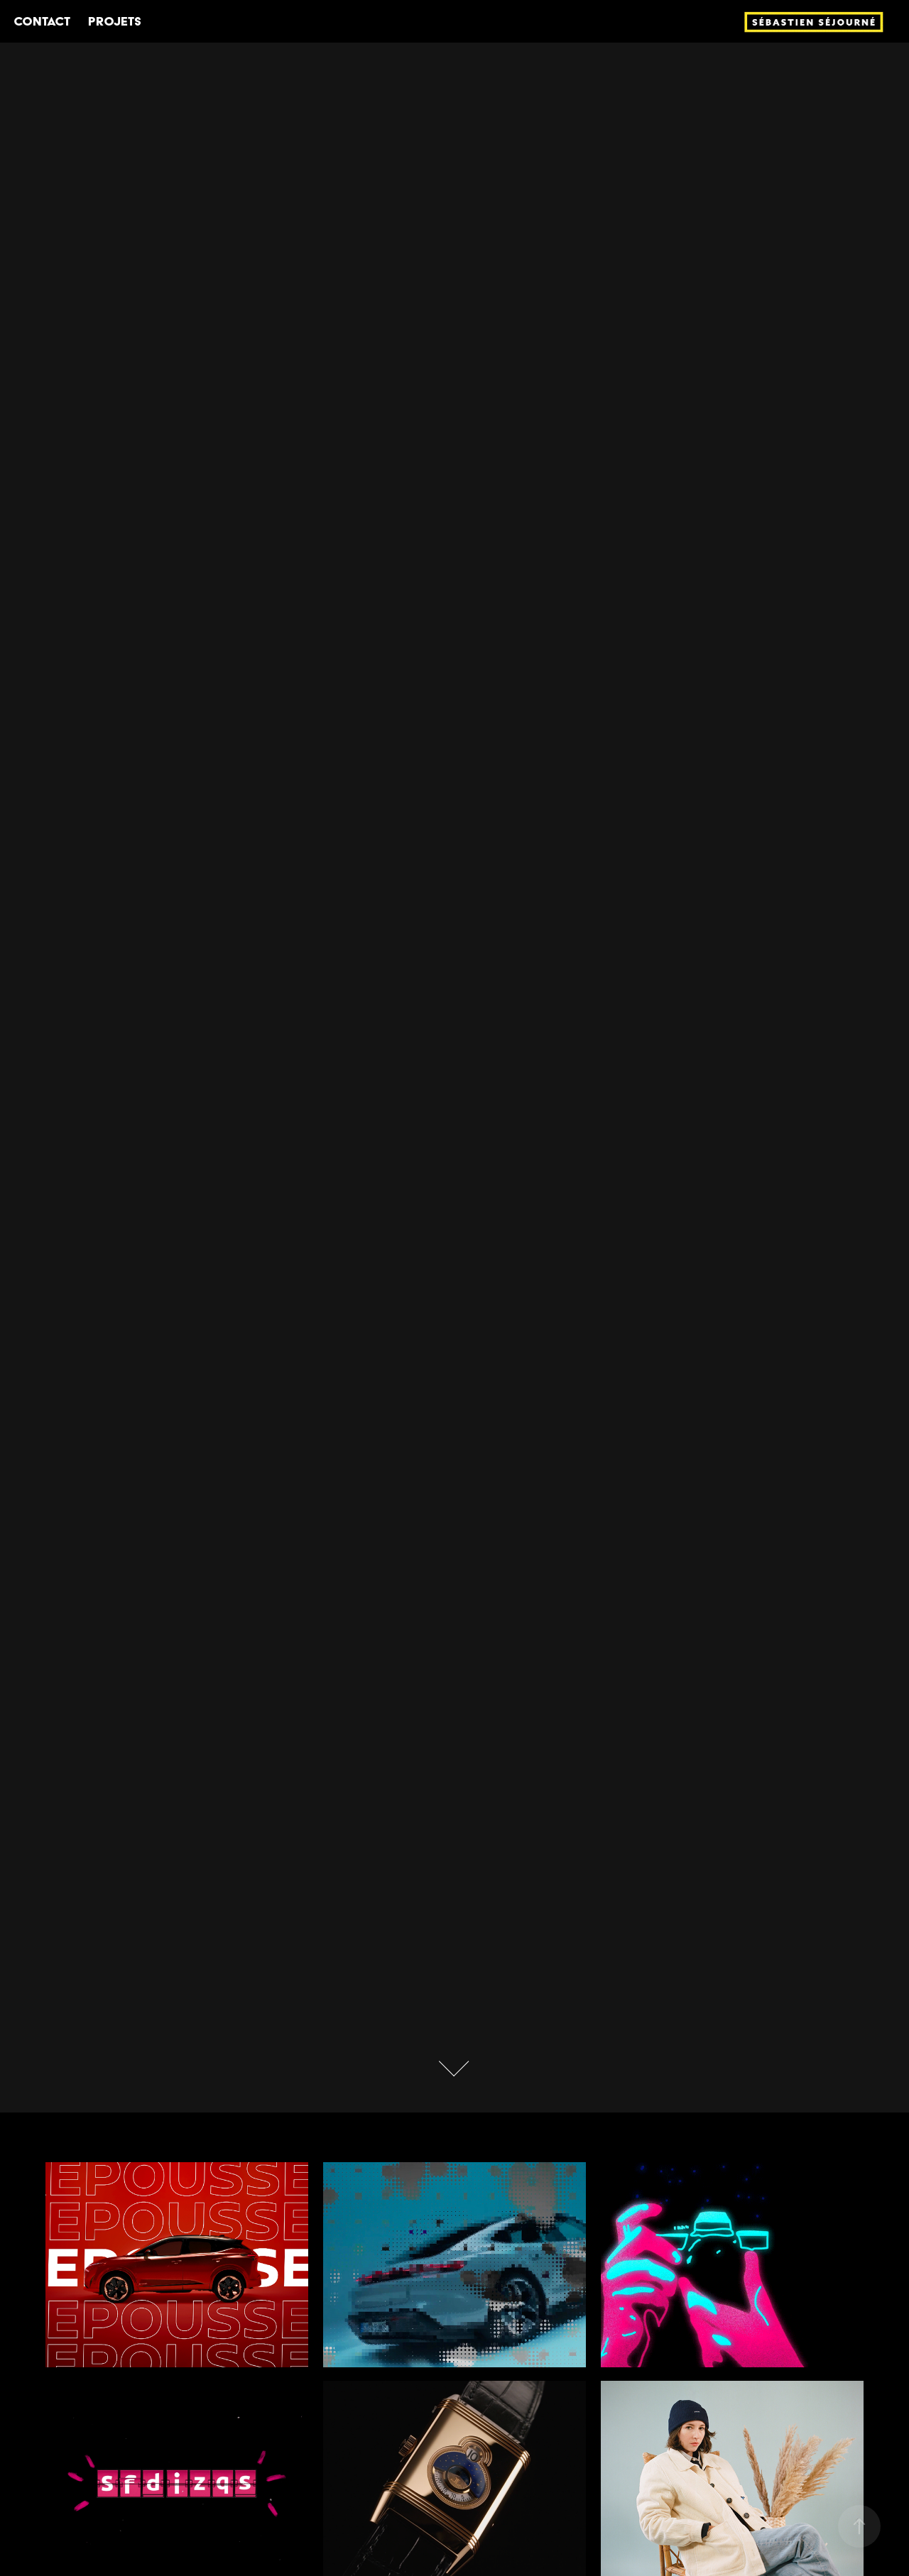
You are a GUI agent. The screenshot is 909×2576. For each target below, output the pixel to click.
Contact (41, 20)
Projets (114, 20)
